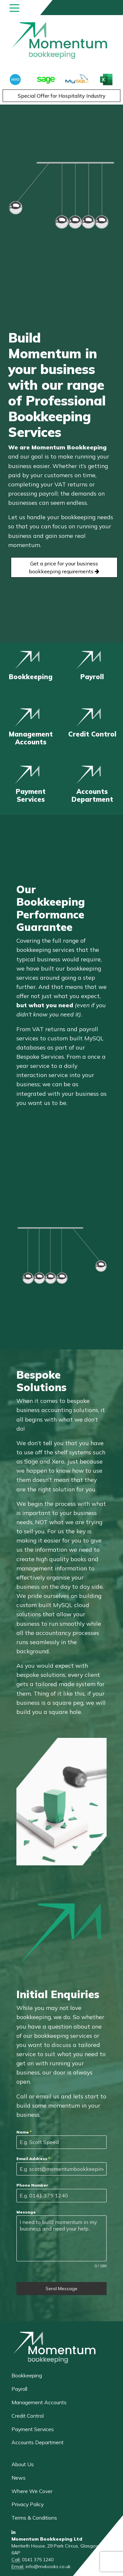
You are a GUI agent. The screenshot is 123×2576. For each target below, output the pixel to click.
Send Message (61, 2288)
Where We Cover (31, 2491)
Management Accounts (39, 2402)
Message (26, 2212)
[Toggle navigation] (14, 7)
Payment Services (32, 2429)
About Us (22, 2464)
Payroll (19, 2389)
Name (24, 2132)
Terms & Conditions (34, 2517)
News (18, 2477)
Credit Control (27, 2415)
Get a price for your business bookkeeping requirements (64, 567)
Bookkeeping (26, 2375)
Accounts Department (37, 2442)
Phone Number (32, 2185)
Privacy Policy (27, 2504)
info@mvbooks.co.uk (48, 2566)
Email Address (33, 2158)
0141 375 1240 (37, 2560)
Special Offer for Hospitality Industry (62, 95)
